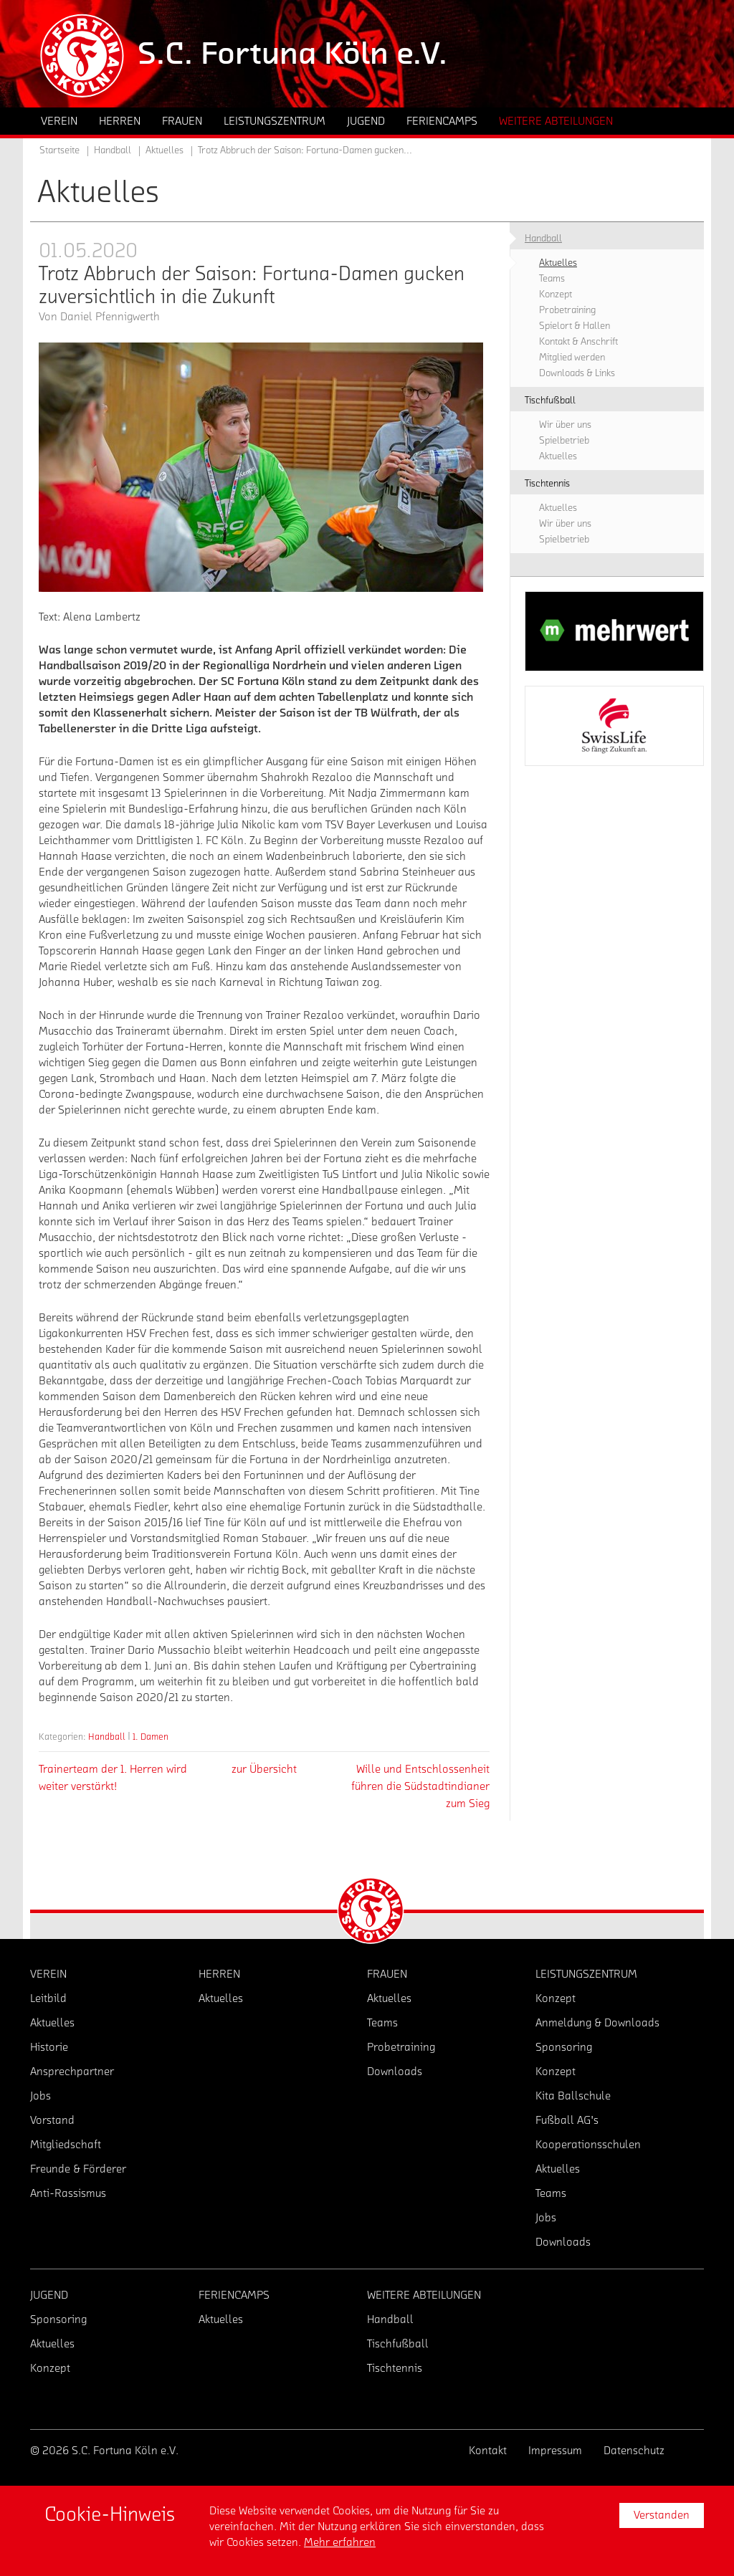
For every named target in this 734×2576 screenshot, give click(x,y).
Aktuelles (165, 150)
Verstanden (662, 2515)
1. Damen (150, 1736)
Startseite (59, 150)
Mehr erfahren (340, 2542)
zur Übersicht (264, 1769)
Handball (106, 1736)
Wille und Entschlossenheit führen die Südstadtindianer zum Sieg (420, 1786)
